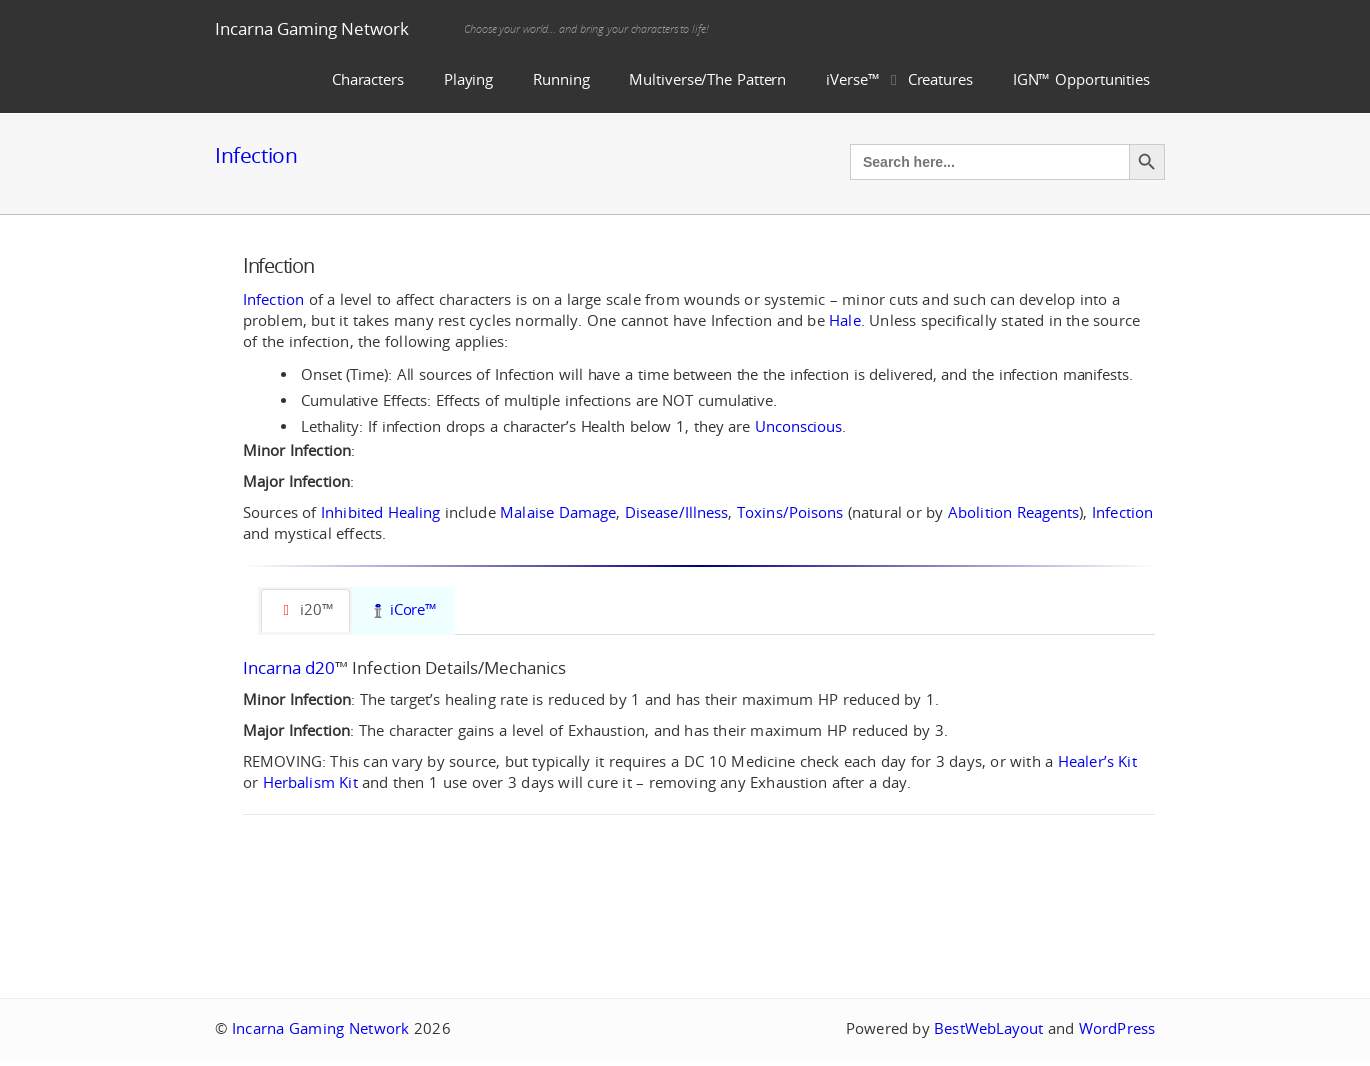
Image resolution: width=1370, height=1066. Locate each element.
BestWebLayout (988, 1028)
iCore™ (404, 609)
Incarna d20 (289, 667)
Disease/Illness (677, 512)
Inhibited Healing (380, 512)
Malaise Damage (558, 512)
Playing (468, 79)
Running (561, 79)
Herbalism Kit (310, 782)
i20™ (305, 609)
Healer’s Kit (1097, 761)
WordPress (1117, 1028)
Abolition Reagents (1013, 512)
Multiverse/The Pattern (707, 79)
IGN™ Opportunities (1081, 79)
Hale (844, 320)
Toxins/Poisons (790, 512)
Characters (368, 79)
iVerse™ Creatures (899, 79)
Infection (256, 155)
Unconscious (798, 426)
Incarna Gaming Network (312, 28)
